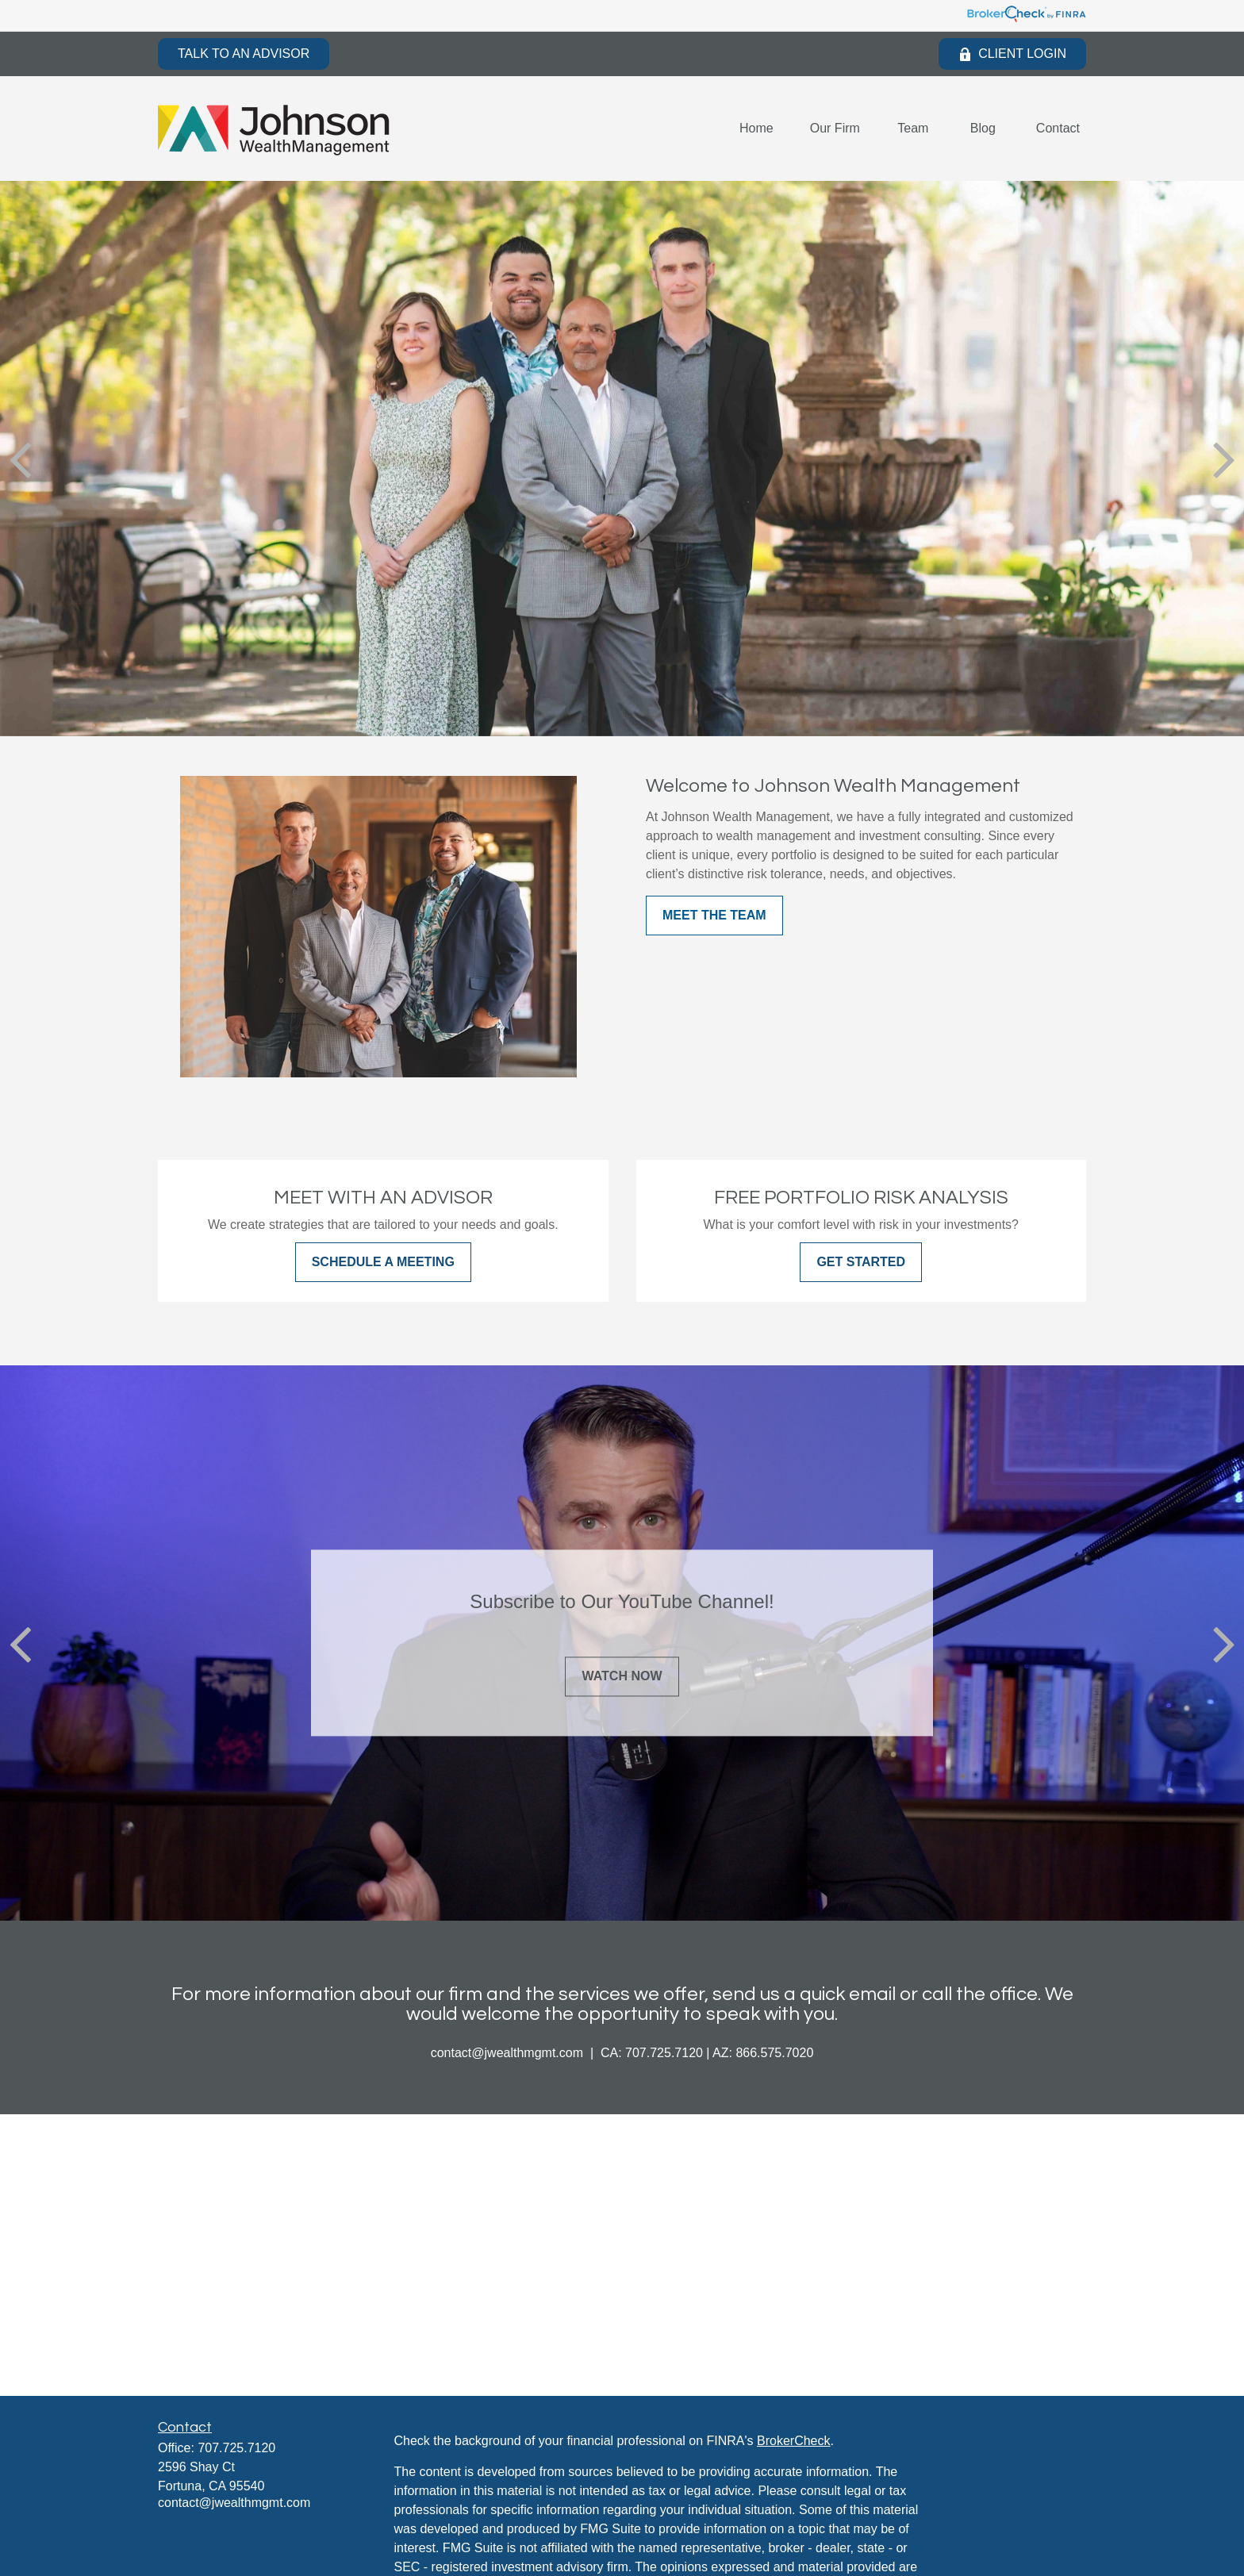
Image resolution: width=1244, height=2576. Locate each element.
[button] (756, 129)
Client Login (1012, 54)
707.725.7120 (236, 2448)
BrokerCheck (793, 2440)
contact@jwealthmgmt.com (234, 2502)
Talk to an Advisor (243, 53)
